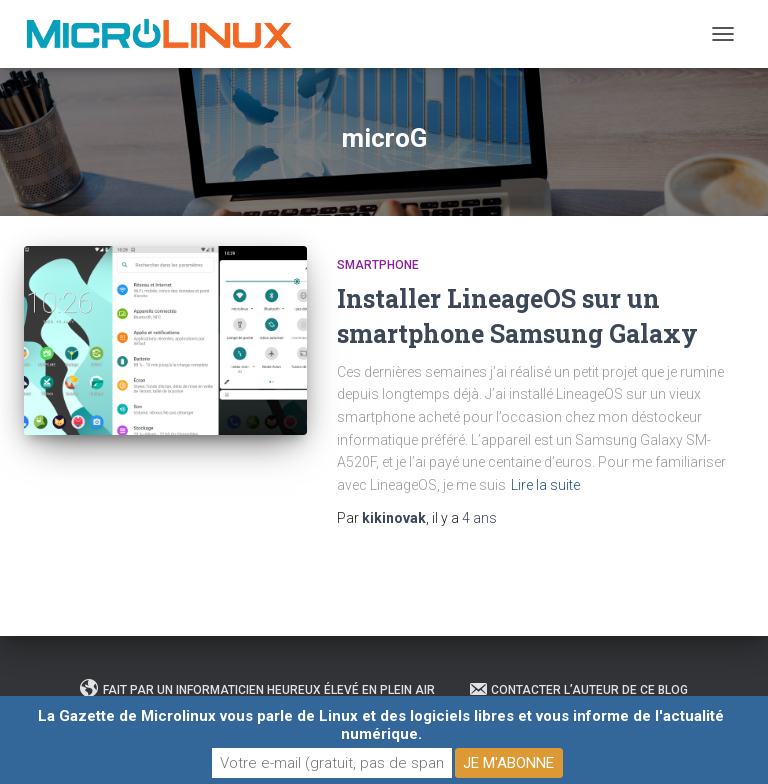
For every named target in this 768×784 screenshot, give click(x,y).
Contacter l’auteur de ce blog (578, 689)
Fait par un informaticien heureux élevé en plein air (257, 689)
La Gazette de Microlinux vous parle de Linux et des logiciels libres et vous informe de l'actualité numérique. (381, 725)
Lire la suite (545, 485)
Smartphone (378, 265)
